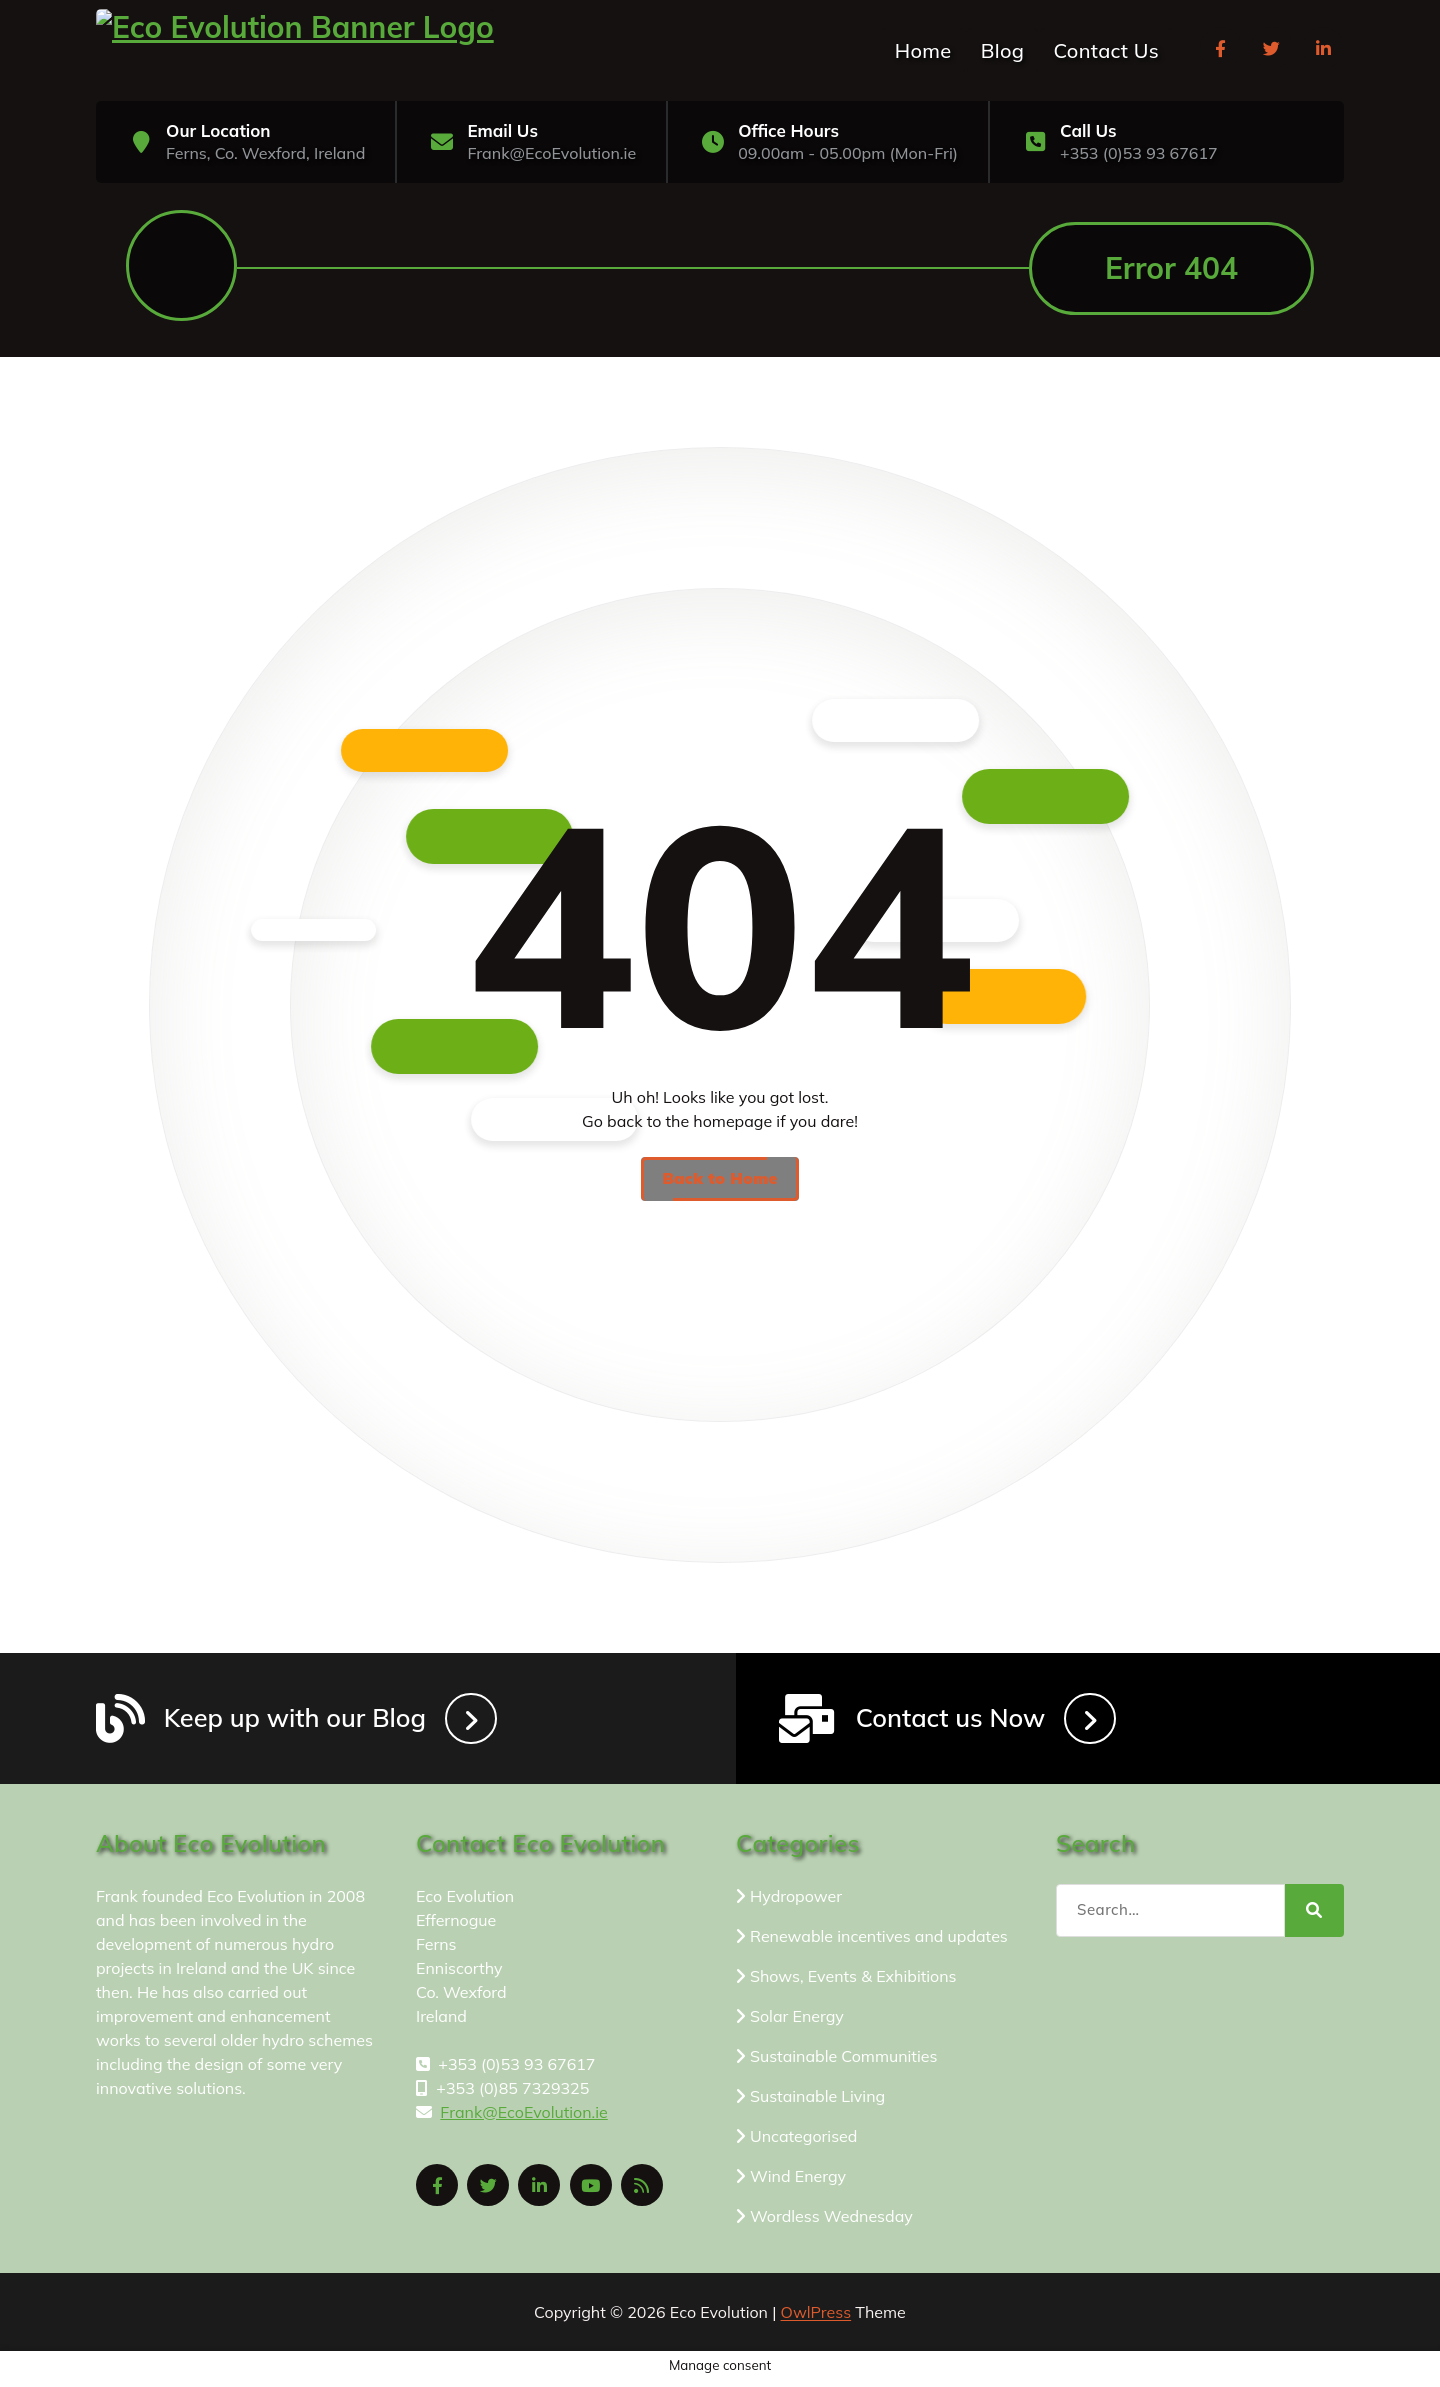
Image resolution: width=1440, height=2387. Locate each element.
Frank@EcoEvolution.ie (551, 153)
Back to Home (719, 1181)
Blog (1002, 50)
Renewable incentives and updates (879, 1942)
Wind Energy (798, 2182)
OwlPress (816, 2318)
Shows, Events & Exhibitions (853, 1982)
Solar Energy (797, 2022)
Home (923, 50)
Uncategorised (803, 2142)
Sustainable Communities (843, 2062)
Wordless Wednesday (831, 2222)
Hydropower (796, 1902)
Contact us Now (955, 1722)
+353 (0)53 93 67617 (1139, 153)
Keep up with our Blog (299, 1722)
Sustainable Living (817, 2102)
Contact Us (1106, 50)
